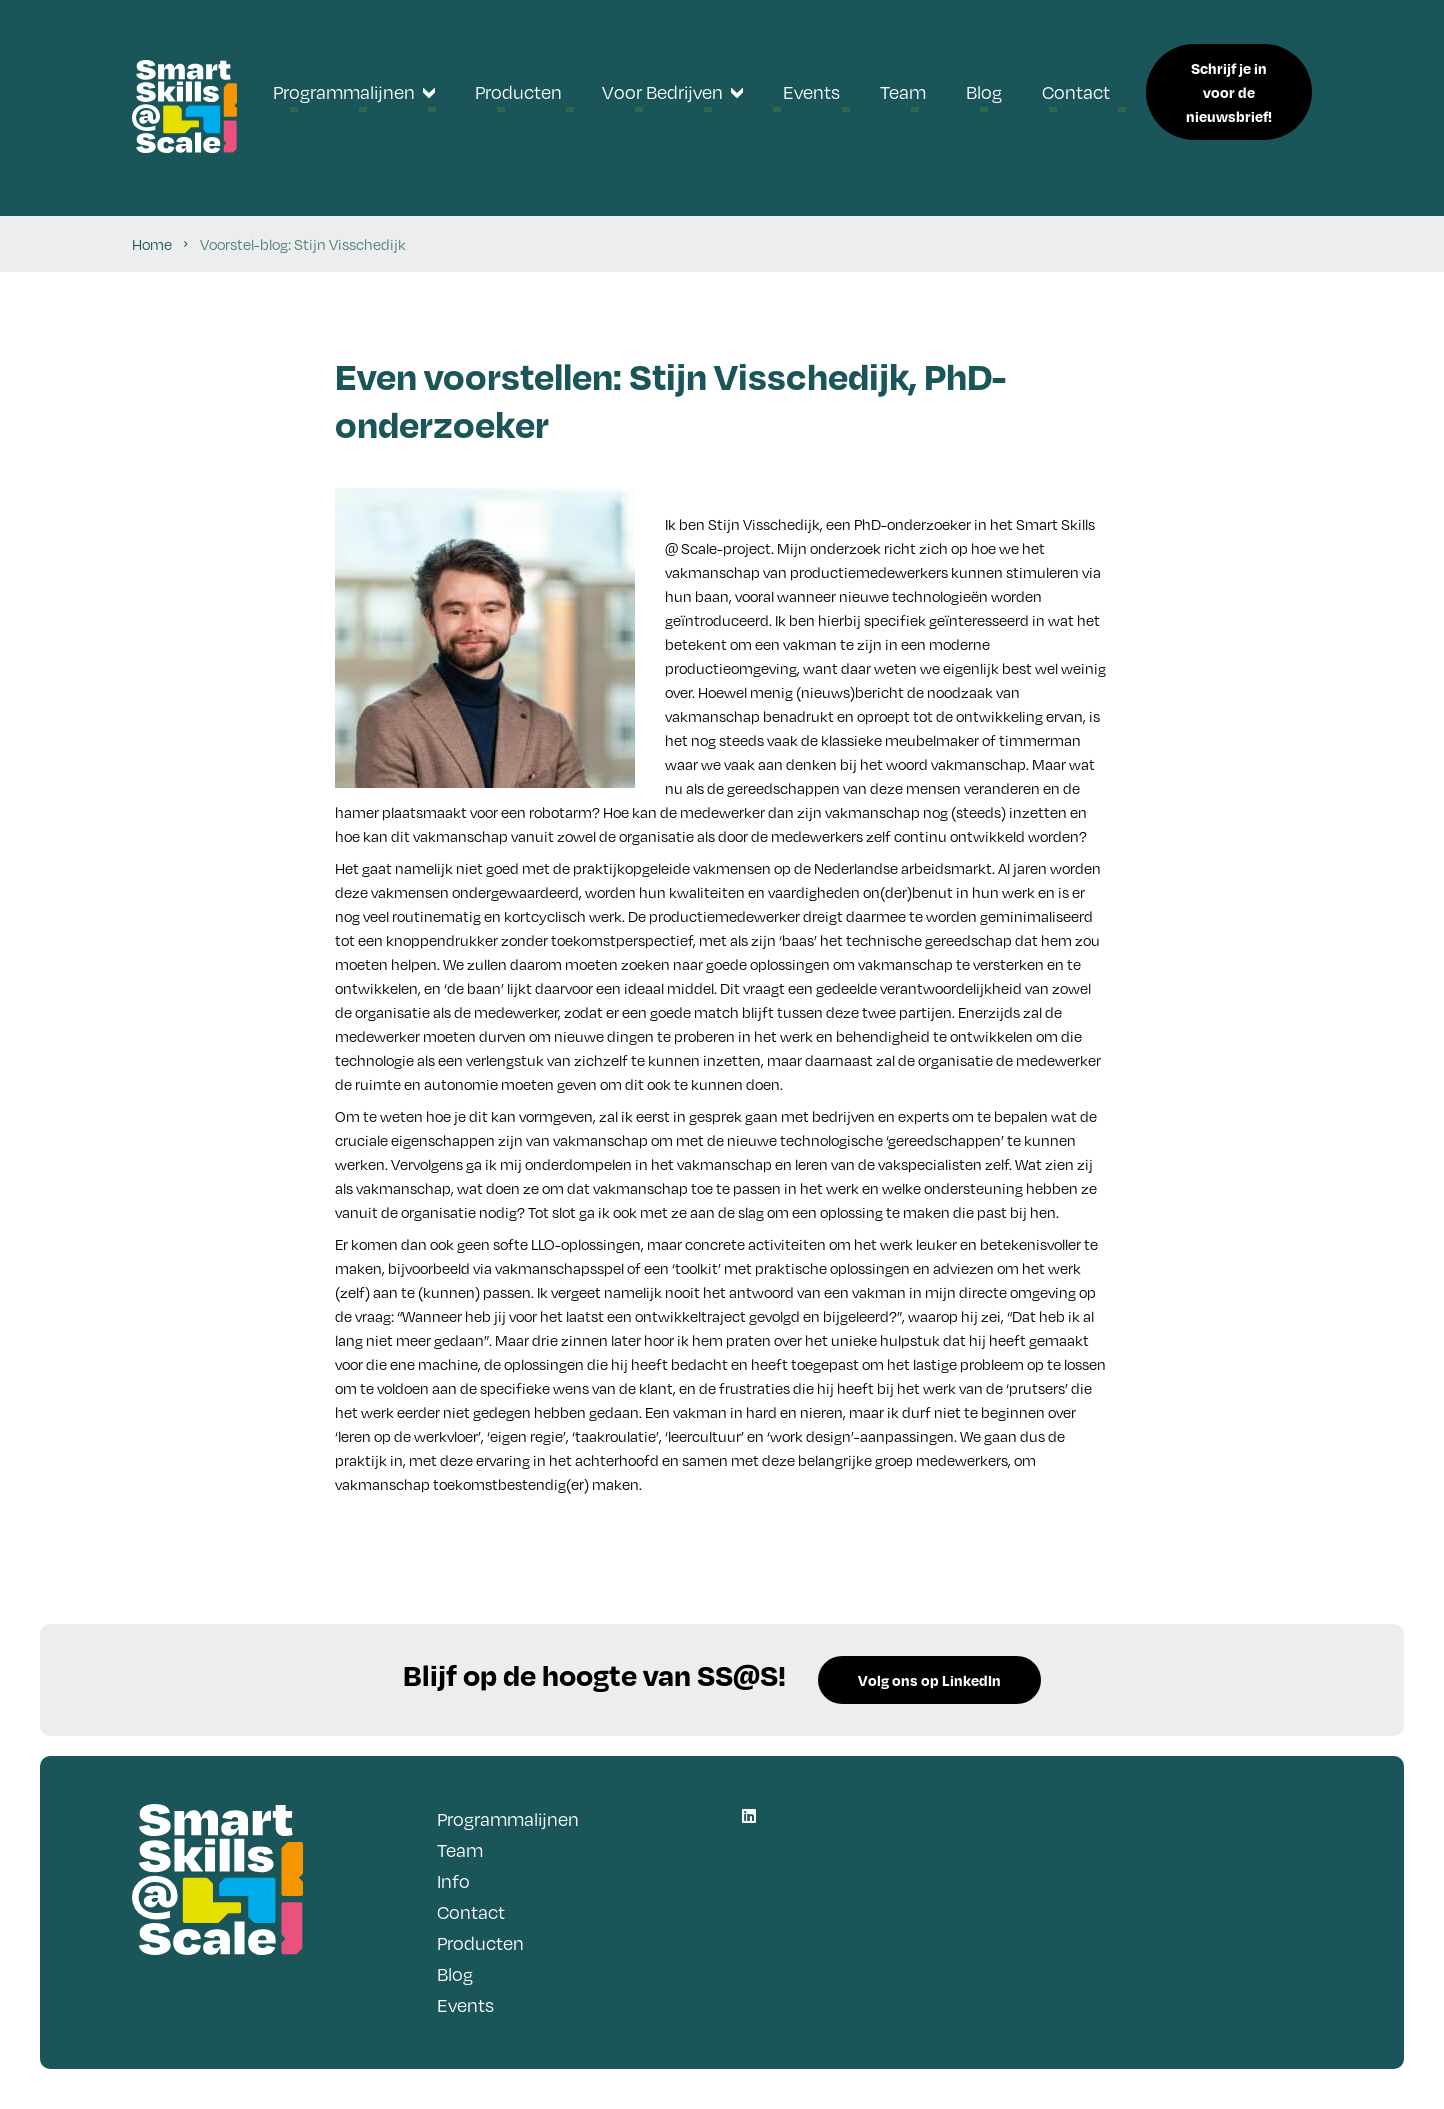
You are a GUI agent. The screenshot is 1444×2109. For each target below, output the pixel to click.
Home (152, 244)
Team (460, 1849)
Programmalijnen (508, 1818)
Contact (471, 1911)
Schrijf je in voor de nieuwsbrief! (1229, 92)
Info (453, 1880)
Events (465, 2004)
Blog (455, 1973)
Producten (480, 1942)
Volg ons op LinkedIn (929, 1680)
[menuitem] (354, 92)
